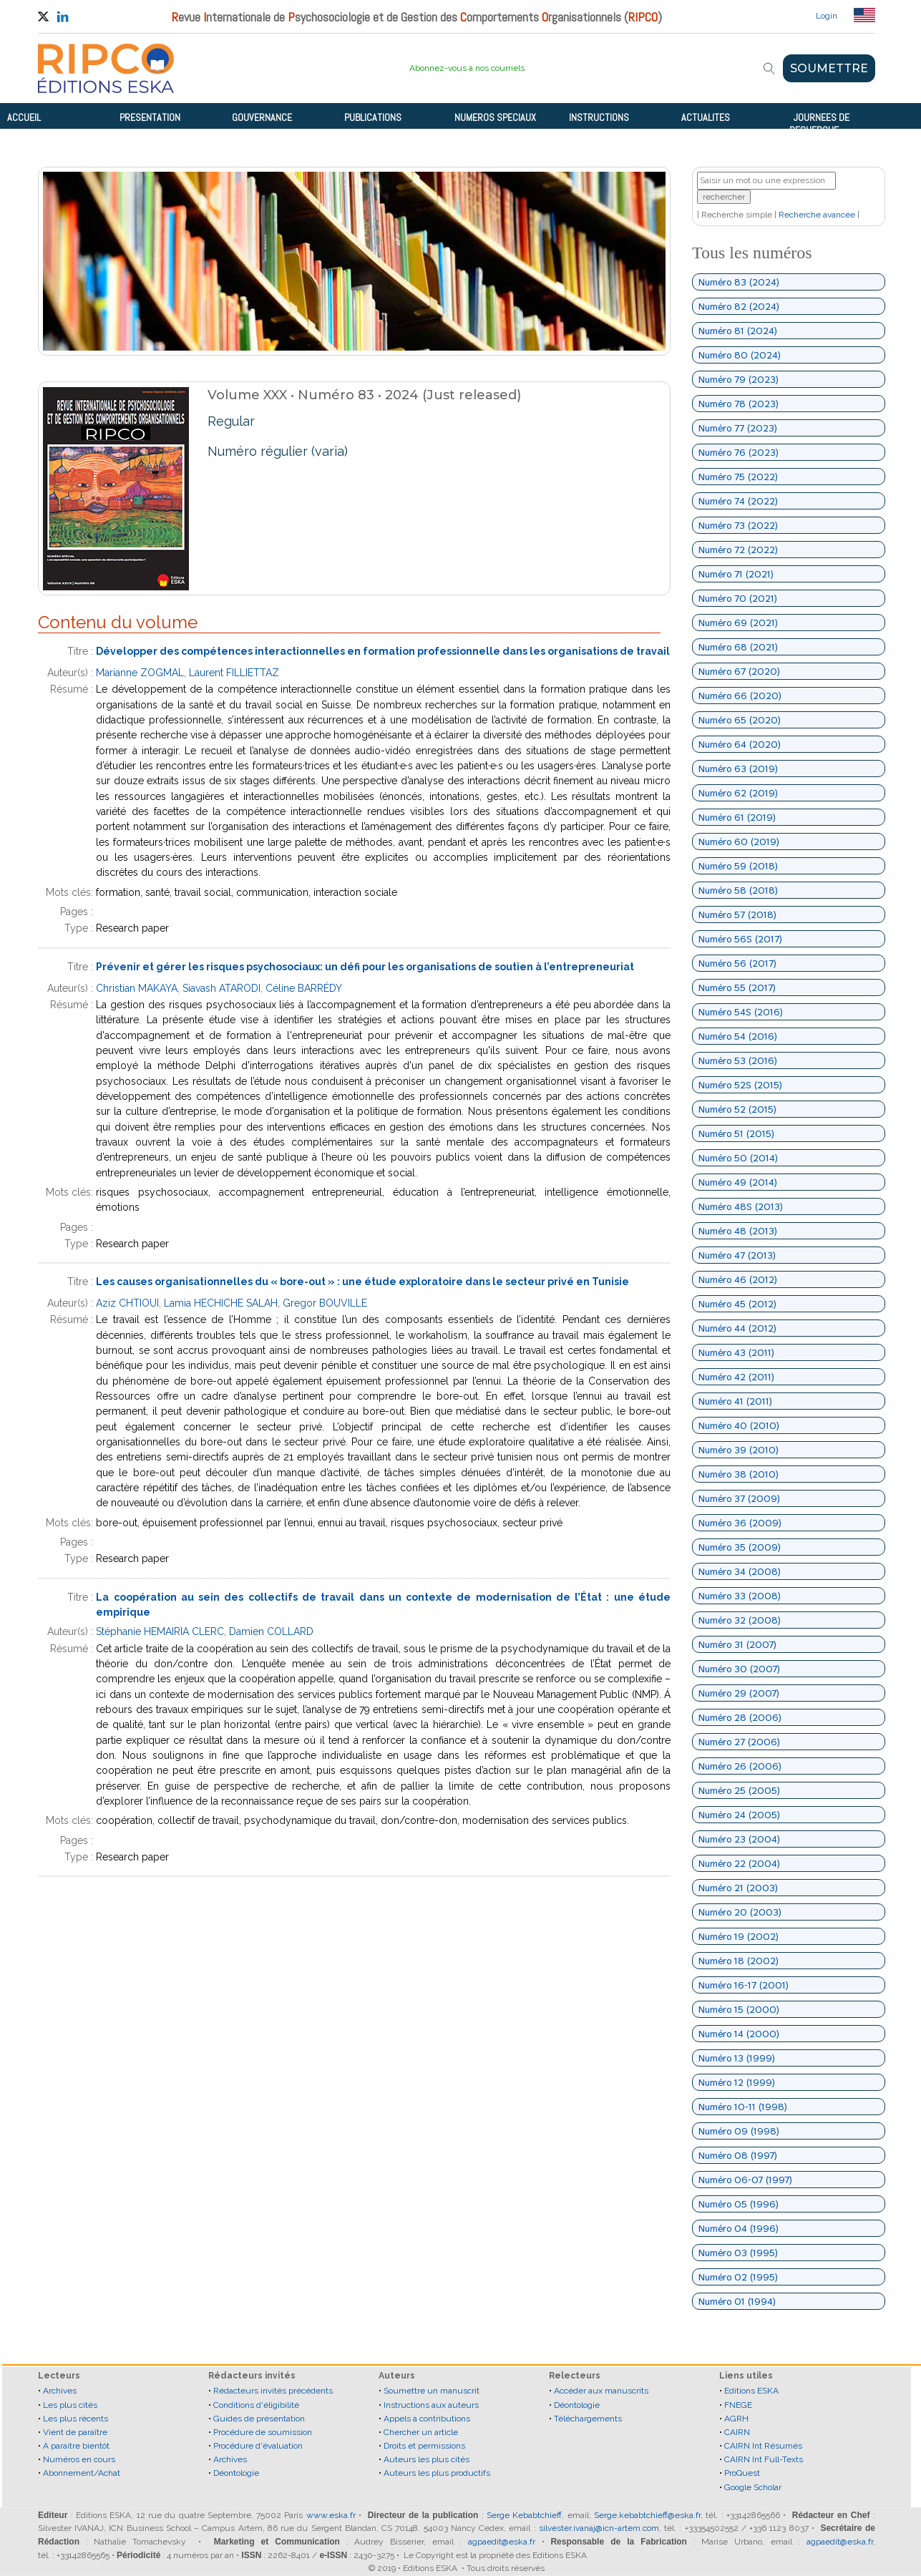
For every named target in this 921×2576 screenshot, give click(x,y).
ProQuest (742, 2473)
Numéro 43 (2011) (736, 1352)
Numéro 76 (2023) (738, 452)
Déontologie (236, 2473)
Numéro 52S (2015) (740, 1084)
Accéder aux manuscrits (601, 2391)
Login (826, 16)
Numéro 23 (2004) (739, 1839)
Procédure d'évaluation (258, 2446)
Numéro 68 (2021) (738, 646)
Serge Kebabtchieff (524, 2515)
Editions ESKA (751, 2391)
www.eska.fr (331, 2515)
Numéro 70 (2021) (737, 598)
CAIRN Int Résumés (763, 2446)
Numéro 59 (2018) (738, 865)
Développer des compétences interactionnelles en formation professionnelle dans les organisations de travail (383, 651)
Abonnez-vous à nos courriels (467, 68)
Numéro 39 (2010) (738, 1449)
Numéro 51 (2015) (736, 1133)
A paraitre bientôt (76, 2446)
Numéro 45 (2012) (737, 1303)
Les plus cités (70, 2405)
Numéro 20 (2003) (739, 1912)
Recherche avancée (817, 215)
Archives (60, 2391)
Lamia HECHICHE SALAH (221, 1303)
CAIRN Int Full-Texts (763, 2459)
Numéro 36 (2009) (739, 1522)
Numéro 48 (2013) (737, 1230)
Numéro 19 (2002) (738, 1936)
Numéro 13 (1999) (736, 2057)
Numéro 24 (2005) (739, 1814)
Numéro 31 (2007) (737, 1644)
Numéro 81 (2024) (737, 330)
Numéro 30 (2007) (739, 1668)
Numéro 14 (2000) (738, 2033)
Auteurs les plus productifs (437, 2473)
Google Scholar (752, 2487)
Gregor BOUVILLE (325, 1303)
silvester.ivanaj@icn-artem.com (599, 2528)
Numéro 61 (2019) (737, 817)
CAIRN (737, 2432)
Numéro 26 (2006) (739, 1766)
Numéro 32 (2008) (739, 1620)
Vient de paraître (75, 2432)
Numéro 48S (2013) (740, 1206)
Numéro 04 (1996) (738, 2228)
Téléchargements (588, 2419)
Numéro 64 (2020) (739, 744)
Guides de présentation (259, 2419)
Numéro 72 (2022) (738, 549)
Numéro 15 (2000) (738, 2009)
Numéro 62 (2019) (738, 792)
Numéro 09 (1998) (738, 2130)
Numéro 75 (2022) (738, 476)
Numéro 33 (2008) (739, 1595)
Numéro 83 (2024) (738, 281)
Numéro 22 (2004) (739, 1863)
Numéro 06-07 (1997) (745, 2179)
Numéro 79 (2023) (738, 379)
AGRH (736, 2419)
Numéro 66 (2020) (739, 695)
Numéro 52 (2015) (737, 1109)
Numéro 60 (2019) (738, 841)
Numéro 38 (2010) (738, 1474)
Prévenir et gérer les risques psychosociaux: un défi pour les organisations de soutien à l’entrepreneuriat (365, 966)
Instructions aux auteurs (431, 2405)
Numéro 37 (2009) (739, 1498)
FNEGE (738, 2405)
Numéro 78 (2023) (738, 403)
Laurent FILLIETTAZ (234, 672)
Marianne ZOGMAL (140, 672)
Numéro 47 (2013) (737, 1255)
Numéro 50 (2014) (738, 1157)
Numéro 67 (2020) (739, 671)
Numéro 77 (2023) (737, 427)
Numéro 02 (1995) (738, 2276)
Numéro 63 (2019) (738, 768)
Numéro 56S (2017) (740, 938)
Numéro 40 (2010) (738, 1425)
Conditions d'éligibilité (256, 2405)
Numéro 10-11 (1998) (742, 2106)
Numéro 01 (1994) (737, 2301)
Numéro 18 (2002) (738, 1960)
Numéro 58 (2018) (738, 890)
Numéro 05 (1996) (738, 2203)
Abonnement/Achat (81, 2473)
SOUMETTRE (829, 68)
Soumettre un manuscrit (431, 2391)
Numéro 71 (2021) (736, 573)
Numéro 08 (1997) (737, 2155)
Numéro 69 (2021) (738, 622)
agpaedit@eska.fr (501, 2542)
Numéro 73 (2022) (738, 525)
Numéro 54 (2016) (737, 1036)
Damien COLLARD (271, 1631)
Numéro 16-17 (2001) (743, 1985)
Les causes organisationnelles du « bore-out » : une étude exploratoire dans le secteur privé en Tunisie (362, 1281)
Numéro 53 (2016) (737, 1060)
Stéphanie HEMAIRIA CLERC (160, 1631)
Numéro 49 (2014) (737, 1182)
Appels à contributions (427, 2419)
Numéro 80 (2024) (739, 354)
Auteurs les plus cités (426, 2459)
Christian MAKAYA (136, 988)
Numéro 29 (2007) (738, 1693)
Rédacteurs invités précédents (273, 2391)
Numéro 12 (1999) (736, 2082)
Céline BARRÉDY (303, 988)
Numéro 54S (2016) (740, 1011)
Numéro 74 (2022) (738, 500)
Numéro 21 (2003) (738, 1887)
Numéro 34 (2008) (739, 1571)
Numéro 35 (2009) (739, 1547)
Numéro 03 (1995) (738, 2252)
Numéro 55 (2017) (737, 987)
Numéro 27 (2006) (739, 1741)
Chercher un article (421, 2432)
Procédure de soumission (262, 2432)
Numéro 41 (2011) (735, 1401)
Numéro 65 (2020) (739, 719)
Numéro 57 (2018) (737, 914)
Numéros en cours (79, 2459)
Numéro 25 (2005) (739, 1790)
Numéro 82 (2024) (738, 306)
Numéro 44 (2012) (737, 1328)
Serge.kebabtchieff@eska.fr (647, 2515)
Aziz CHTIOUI (127, 1303)
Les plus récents (75, 2419)
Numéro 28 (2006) (739, 1717)
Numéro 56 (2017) (737, 963)
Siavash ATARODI (221, 988)
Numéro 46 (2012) (737, 1279)
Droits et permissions (424, 2446)
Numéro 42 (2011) (736, 1376)
